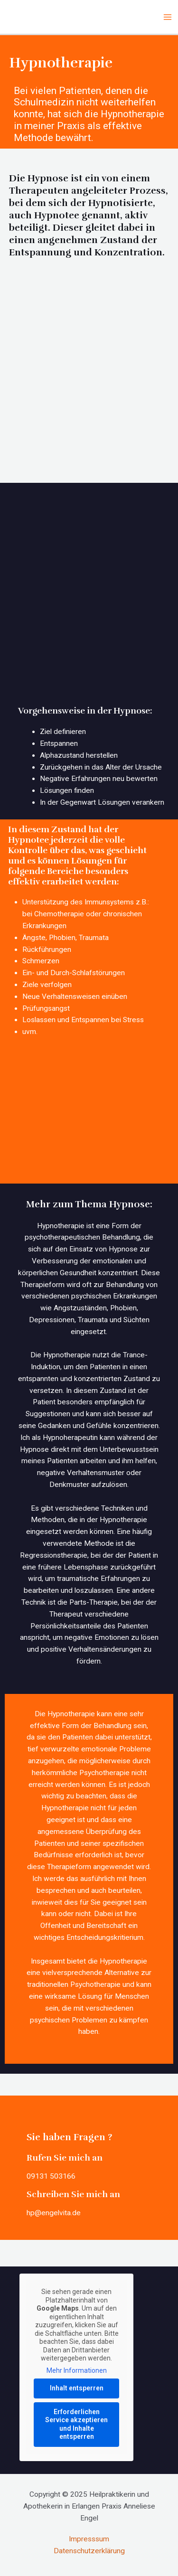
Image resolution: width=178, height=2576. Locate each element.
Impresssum (89, 2539)
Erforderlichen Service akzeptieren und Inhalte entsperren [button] (76, 2424)
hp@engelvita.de (54, 2213)
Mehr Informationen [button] (77, 2370)
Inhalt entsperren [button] (76, 2388)
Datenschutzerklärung (89, 2551)
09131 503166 (51, 2176)
